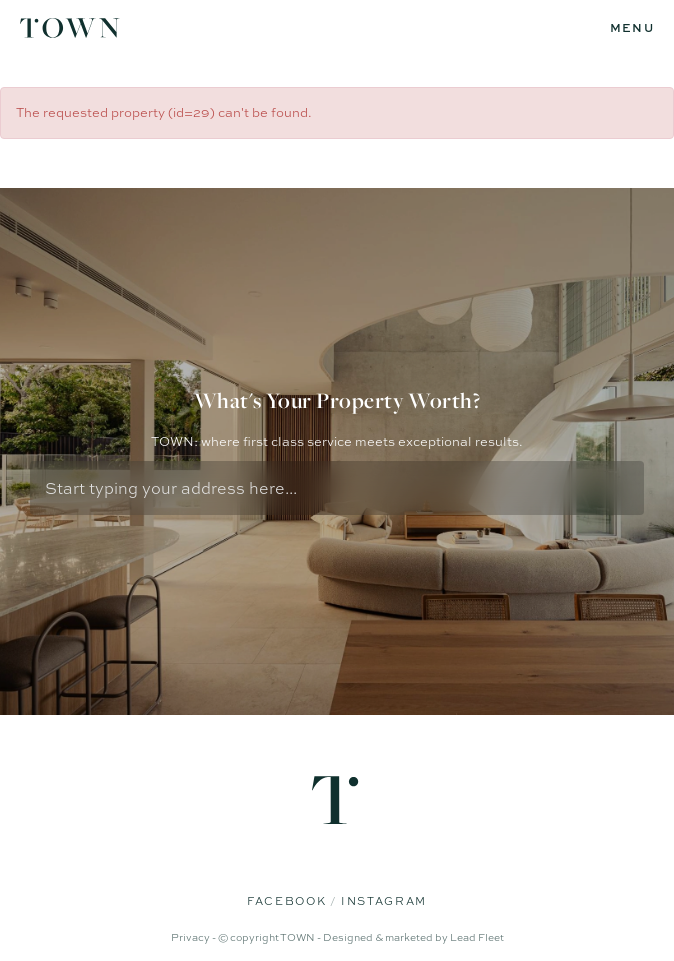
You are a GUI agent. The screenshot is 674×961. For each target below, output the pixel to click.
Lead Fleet (477, 937)
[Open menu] (632, 28)
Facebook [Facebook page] (288, 901)
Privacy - (194, 937)
